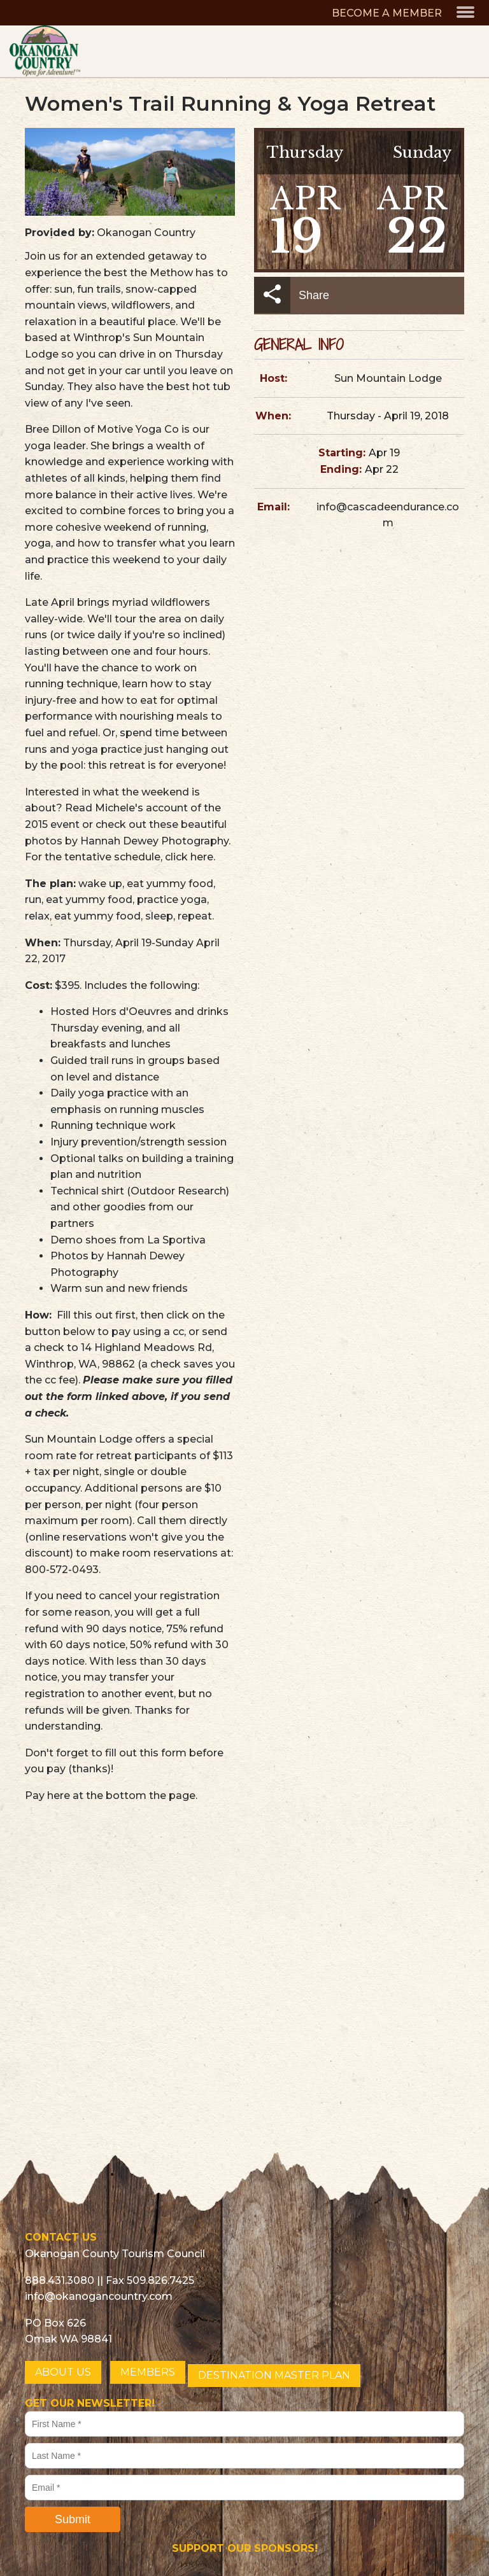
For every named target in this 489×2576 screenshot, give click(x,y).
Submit (72, 2519)
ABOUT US (63, 2372)
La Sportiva (176, 1240)
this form (163, 1753)
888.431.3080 (59, 2280)
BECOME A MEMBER (387, 13)
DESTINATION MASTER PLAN (274, 2375)
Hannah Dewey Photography (154, 841)
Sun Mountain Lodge (388, 378)
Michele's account (141, 808)
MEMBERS (147, 2372)
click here (189, 857)
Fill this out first (96, 1315)
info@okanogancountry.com (99, 2296)
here (58, 1795)
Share (291, 295)
